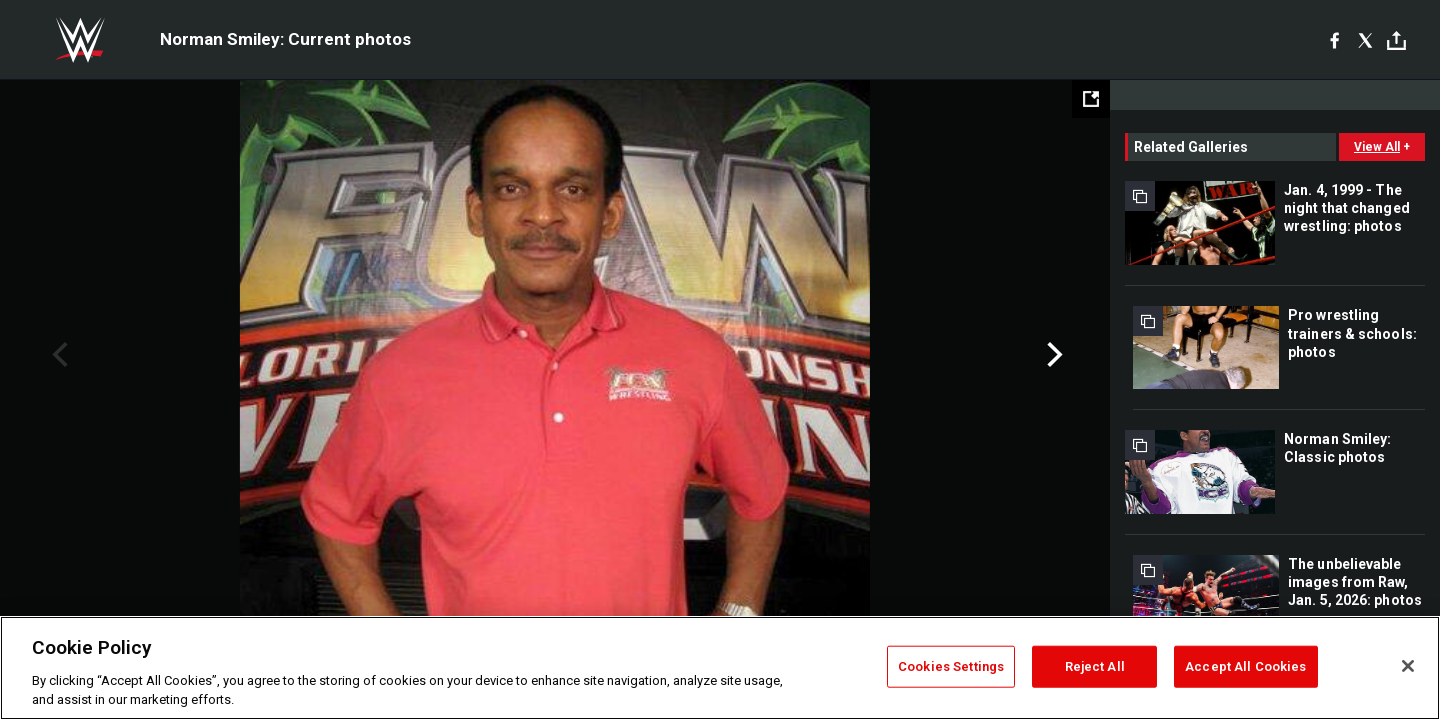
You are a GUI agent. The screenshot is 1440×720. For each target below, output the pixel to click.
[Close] (1408, 666)
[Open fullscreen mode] (1091, 99)
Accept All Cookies (1245, 666)
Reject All (1095, 666)
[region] (720, 668)
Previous (57, 355)
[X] (1365, 40)
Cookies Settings (951, 666)
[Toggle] (1396, 40)
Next (1052, 355)
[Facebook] (1334, 40)
